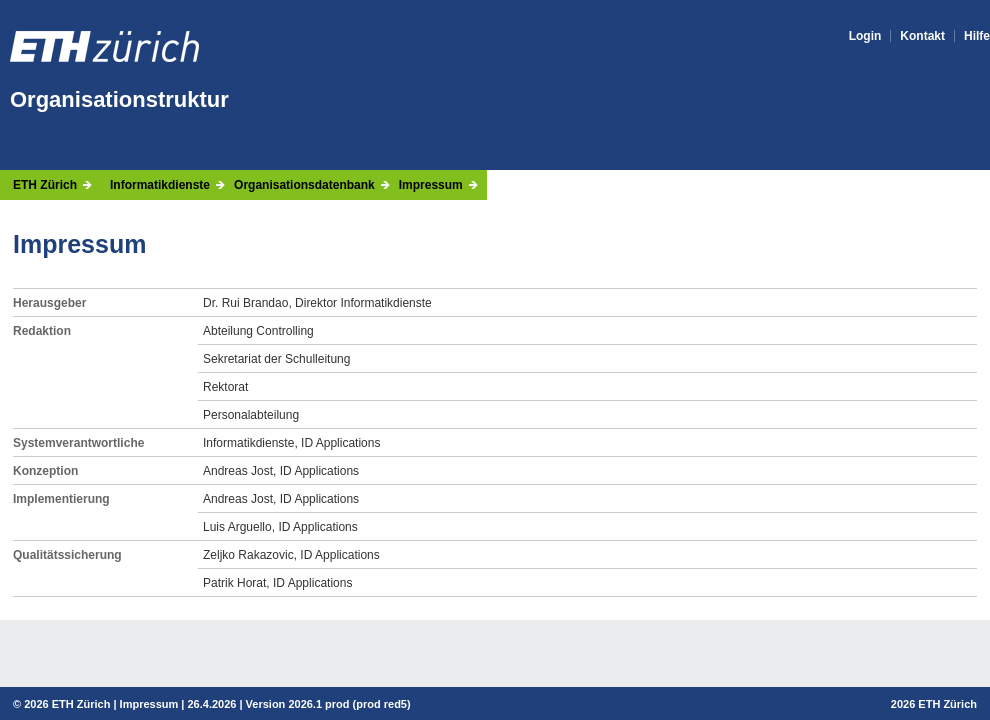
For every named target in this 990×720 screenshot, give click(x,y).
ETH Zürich (45, 185)
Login (865, 36)
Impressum (431, 185)
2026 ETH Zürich (67, 704)
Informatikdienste (160, 185)
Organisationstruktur (119, 99)
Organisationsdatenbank (304, 185)
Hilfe (977, 36)
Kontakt (922, 36)
